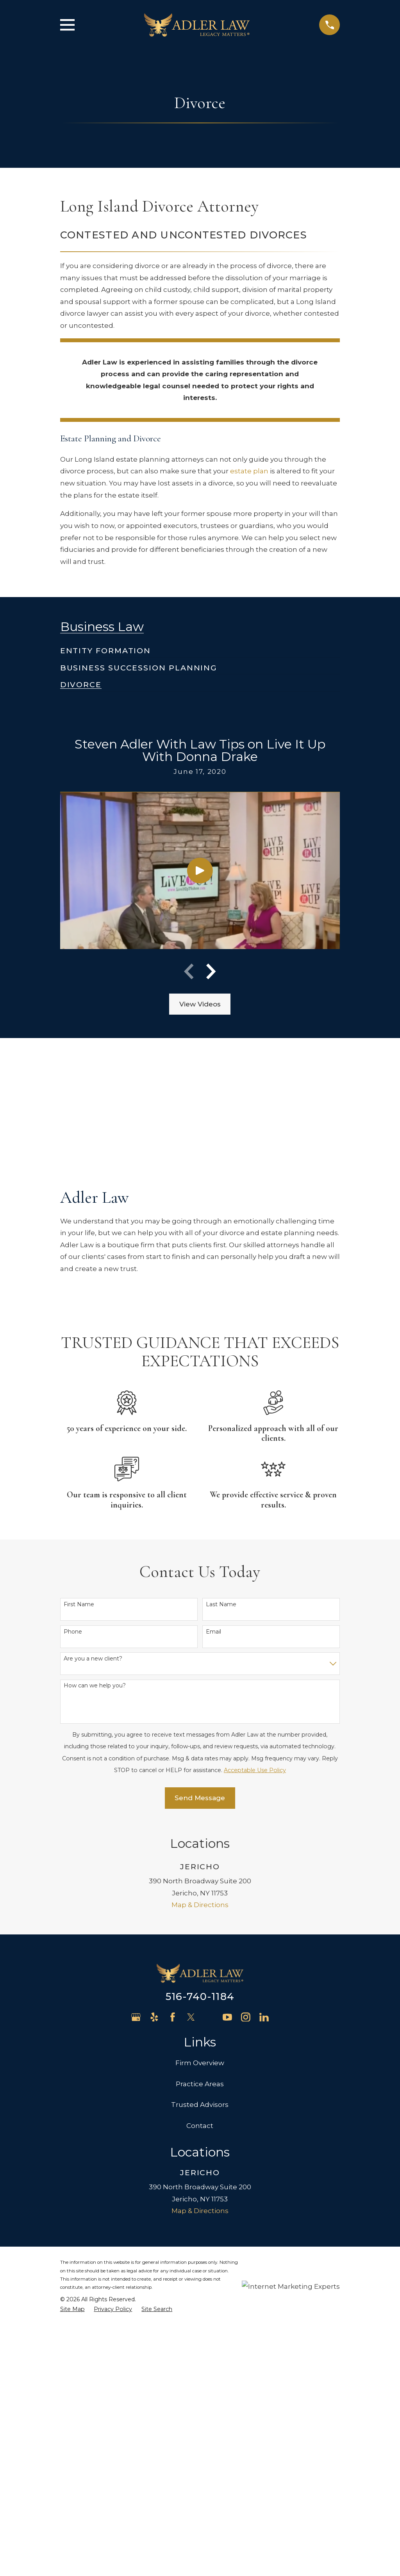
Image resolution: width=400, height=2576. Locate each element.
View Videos (200, 1004)
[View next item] (211, 971)
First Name (79, 1604)
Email (213, 1631)
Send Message (200, 1798)
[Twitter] (191, 2017)
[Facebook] (172, 2017)
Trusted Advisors (200, 2104)
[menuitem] (105, 647)
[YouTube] (227, 2017)
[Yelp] (154, 2017)
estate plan (249, 471)
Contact (199, 2126)
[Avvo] (209, 2017)
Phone (73, 1631)
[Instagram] (245, 2017)
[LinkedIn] (264, 2017)
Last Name (221, 1604)
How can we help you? (95, 1685)
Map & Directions (200, 1905)
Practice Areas (200, 2084)
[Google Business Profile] (136, 2017)
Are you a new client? (93, 1658)
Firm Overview (199, 2063)
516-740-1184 (200, 1996)
